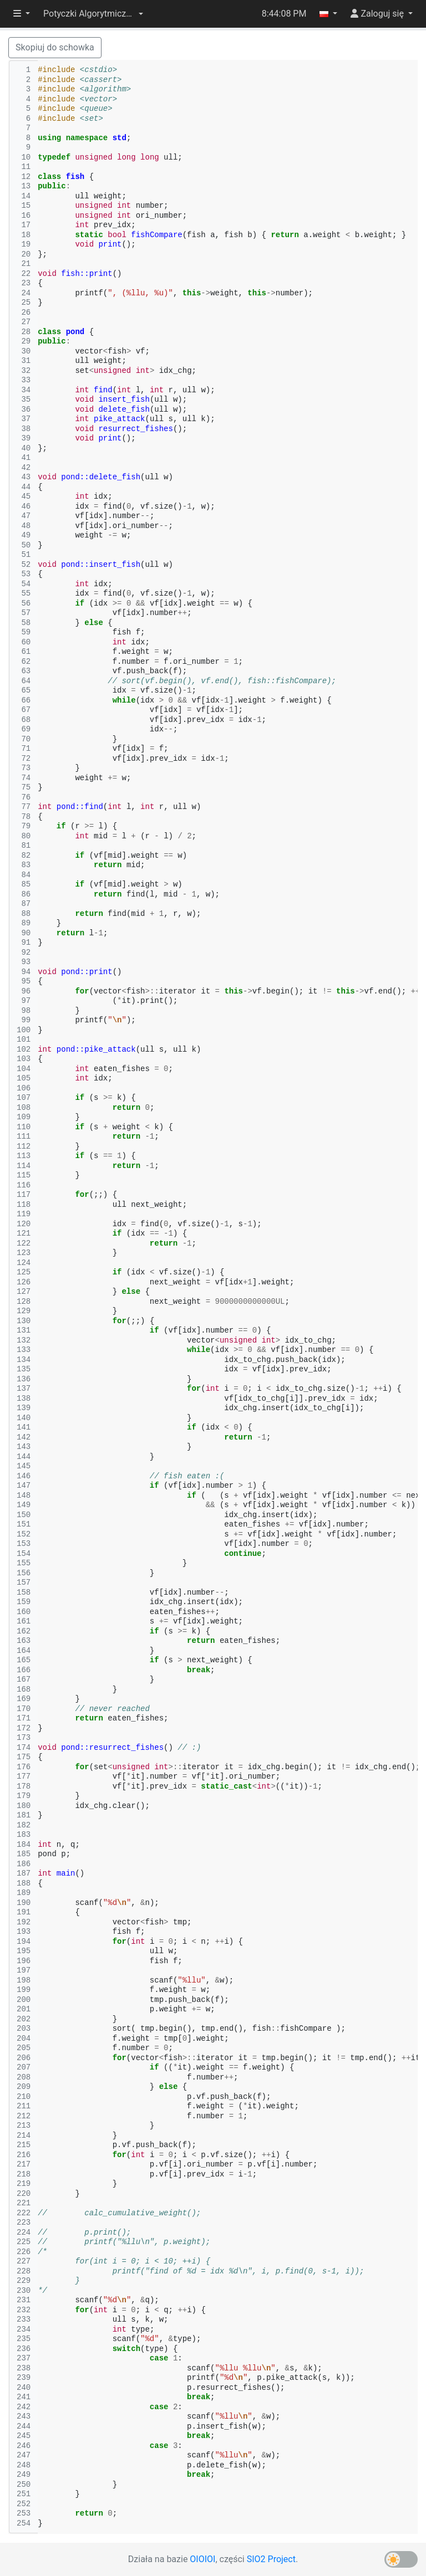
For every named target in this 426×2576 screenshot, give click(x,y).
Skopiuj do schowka (55, 47)
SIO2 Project (271, 2559)
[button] (93, 14)
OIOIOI (202, 2559)
